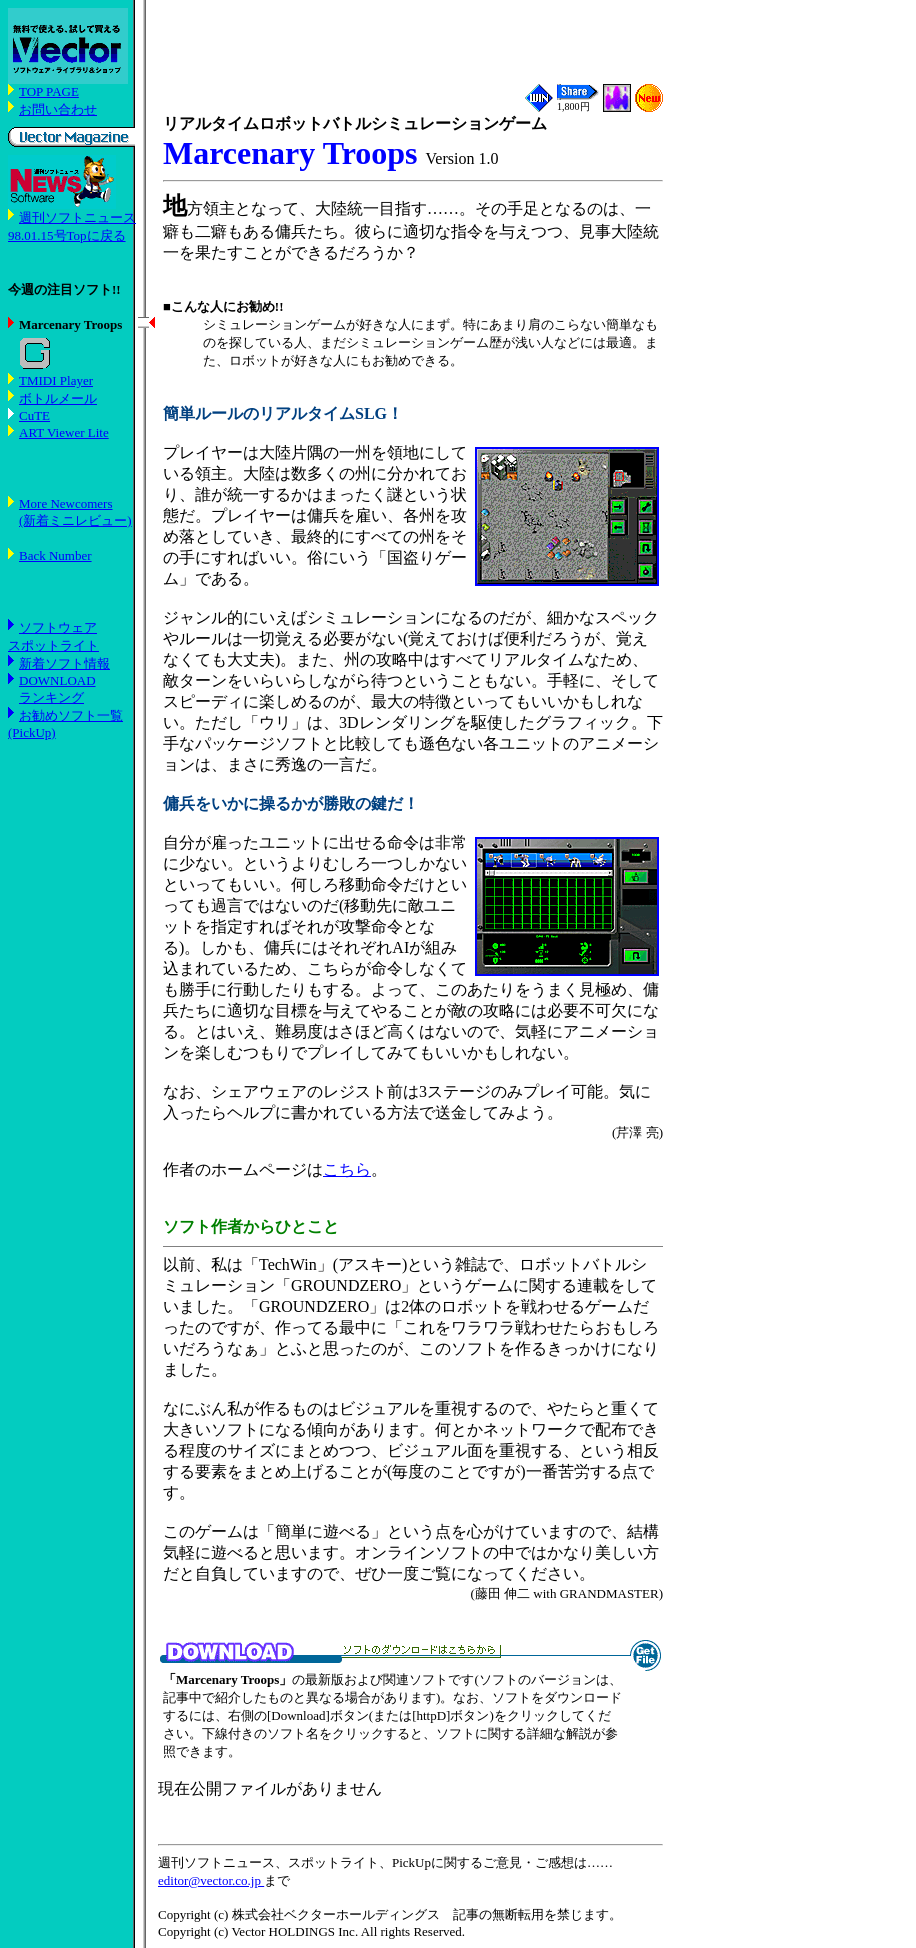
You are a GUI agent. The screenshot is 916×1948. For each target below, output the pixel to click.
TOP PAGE (49, 91)
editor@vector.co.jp (211, 1880)
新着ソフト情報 (64, 663)
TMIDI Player (56, 380)
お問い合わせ (58, 109)
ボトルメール (58, 398)
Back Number (55, 555)
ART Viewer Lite (64, 432)
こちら (347, 1169)
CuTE (34, 415)
